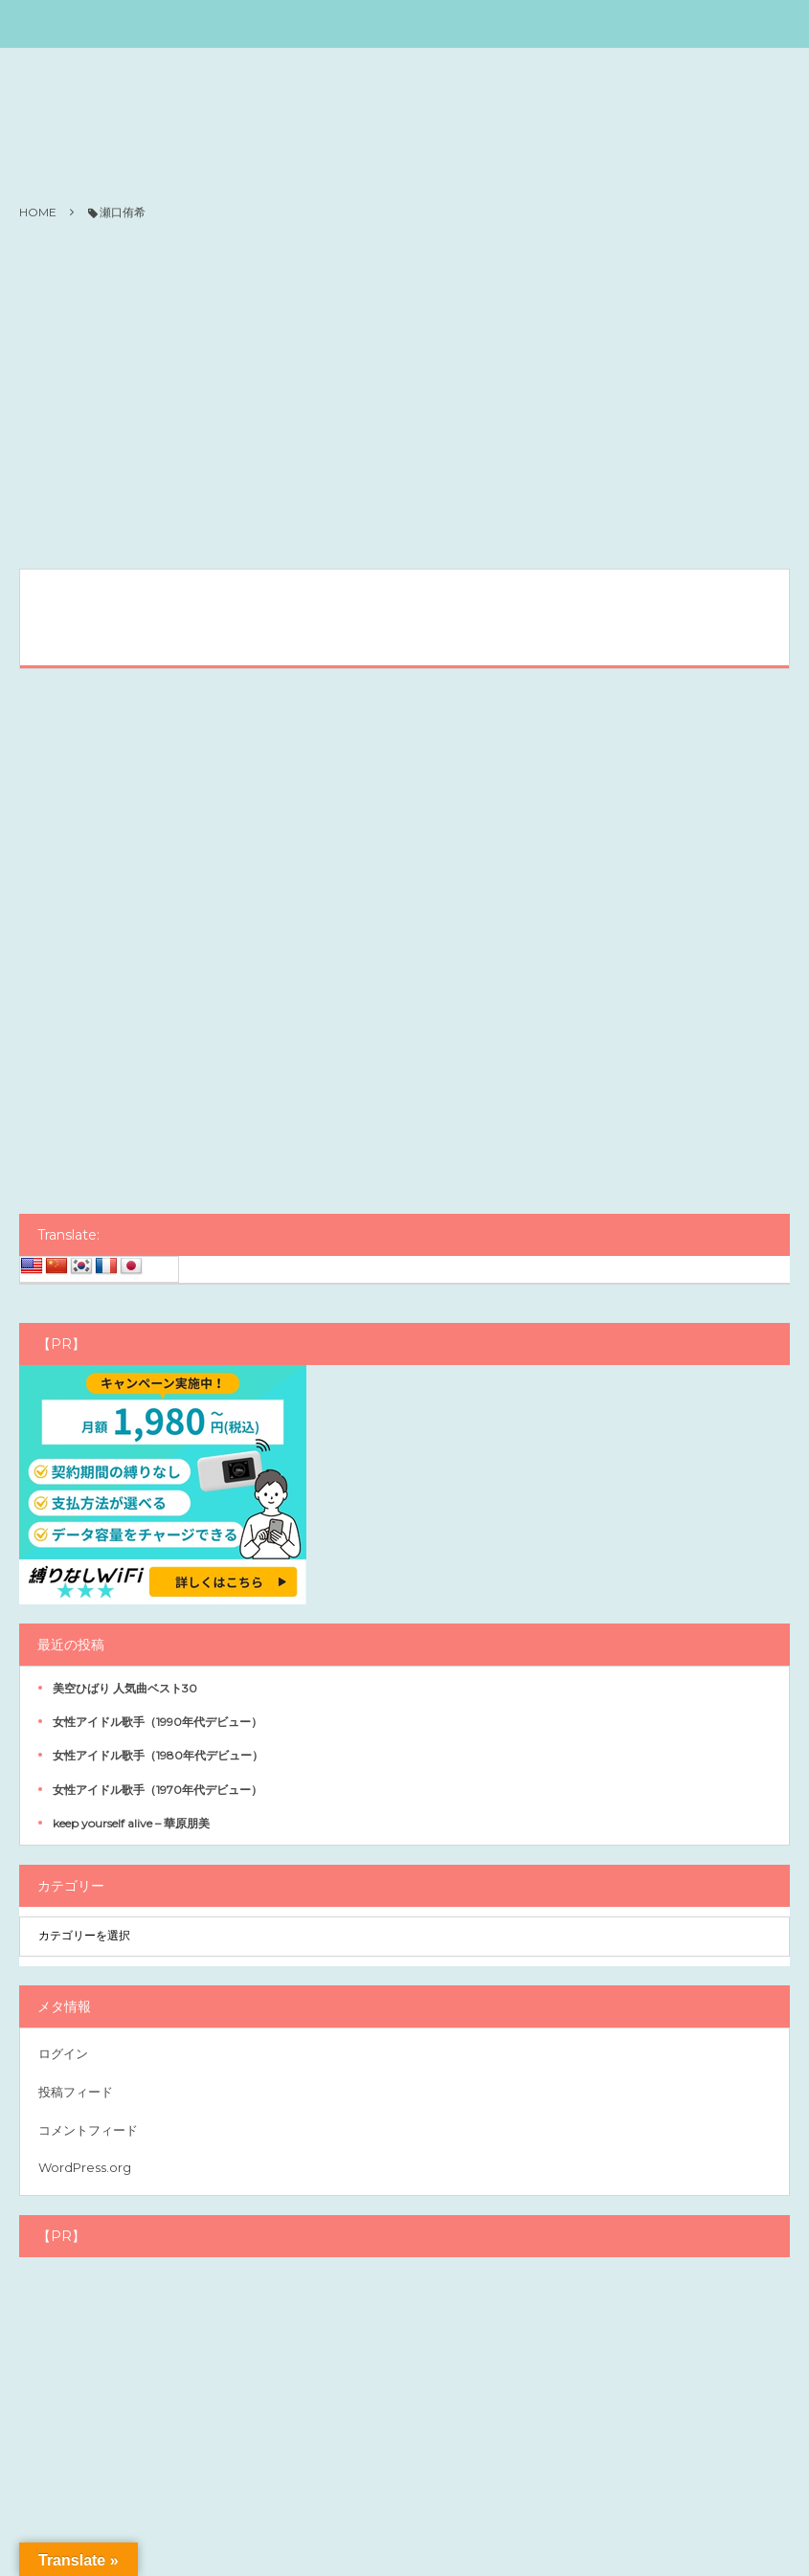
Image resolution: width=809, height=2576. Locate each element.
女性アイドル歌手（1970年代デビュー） (157, 1789)
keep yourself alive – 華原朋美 (131, 1823)
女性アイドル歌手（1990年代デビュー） (157, 1721)
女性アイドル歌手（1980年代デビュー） (158, 1755)
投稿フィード (75, 2091)
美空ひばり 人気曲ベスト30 (125, 1688)
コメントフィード (88, 2130)
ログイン (63, 2053)
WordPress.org (84, 2167)
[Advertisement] (404, 396)
